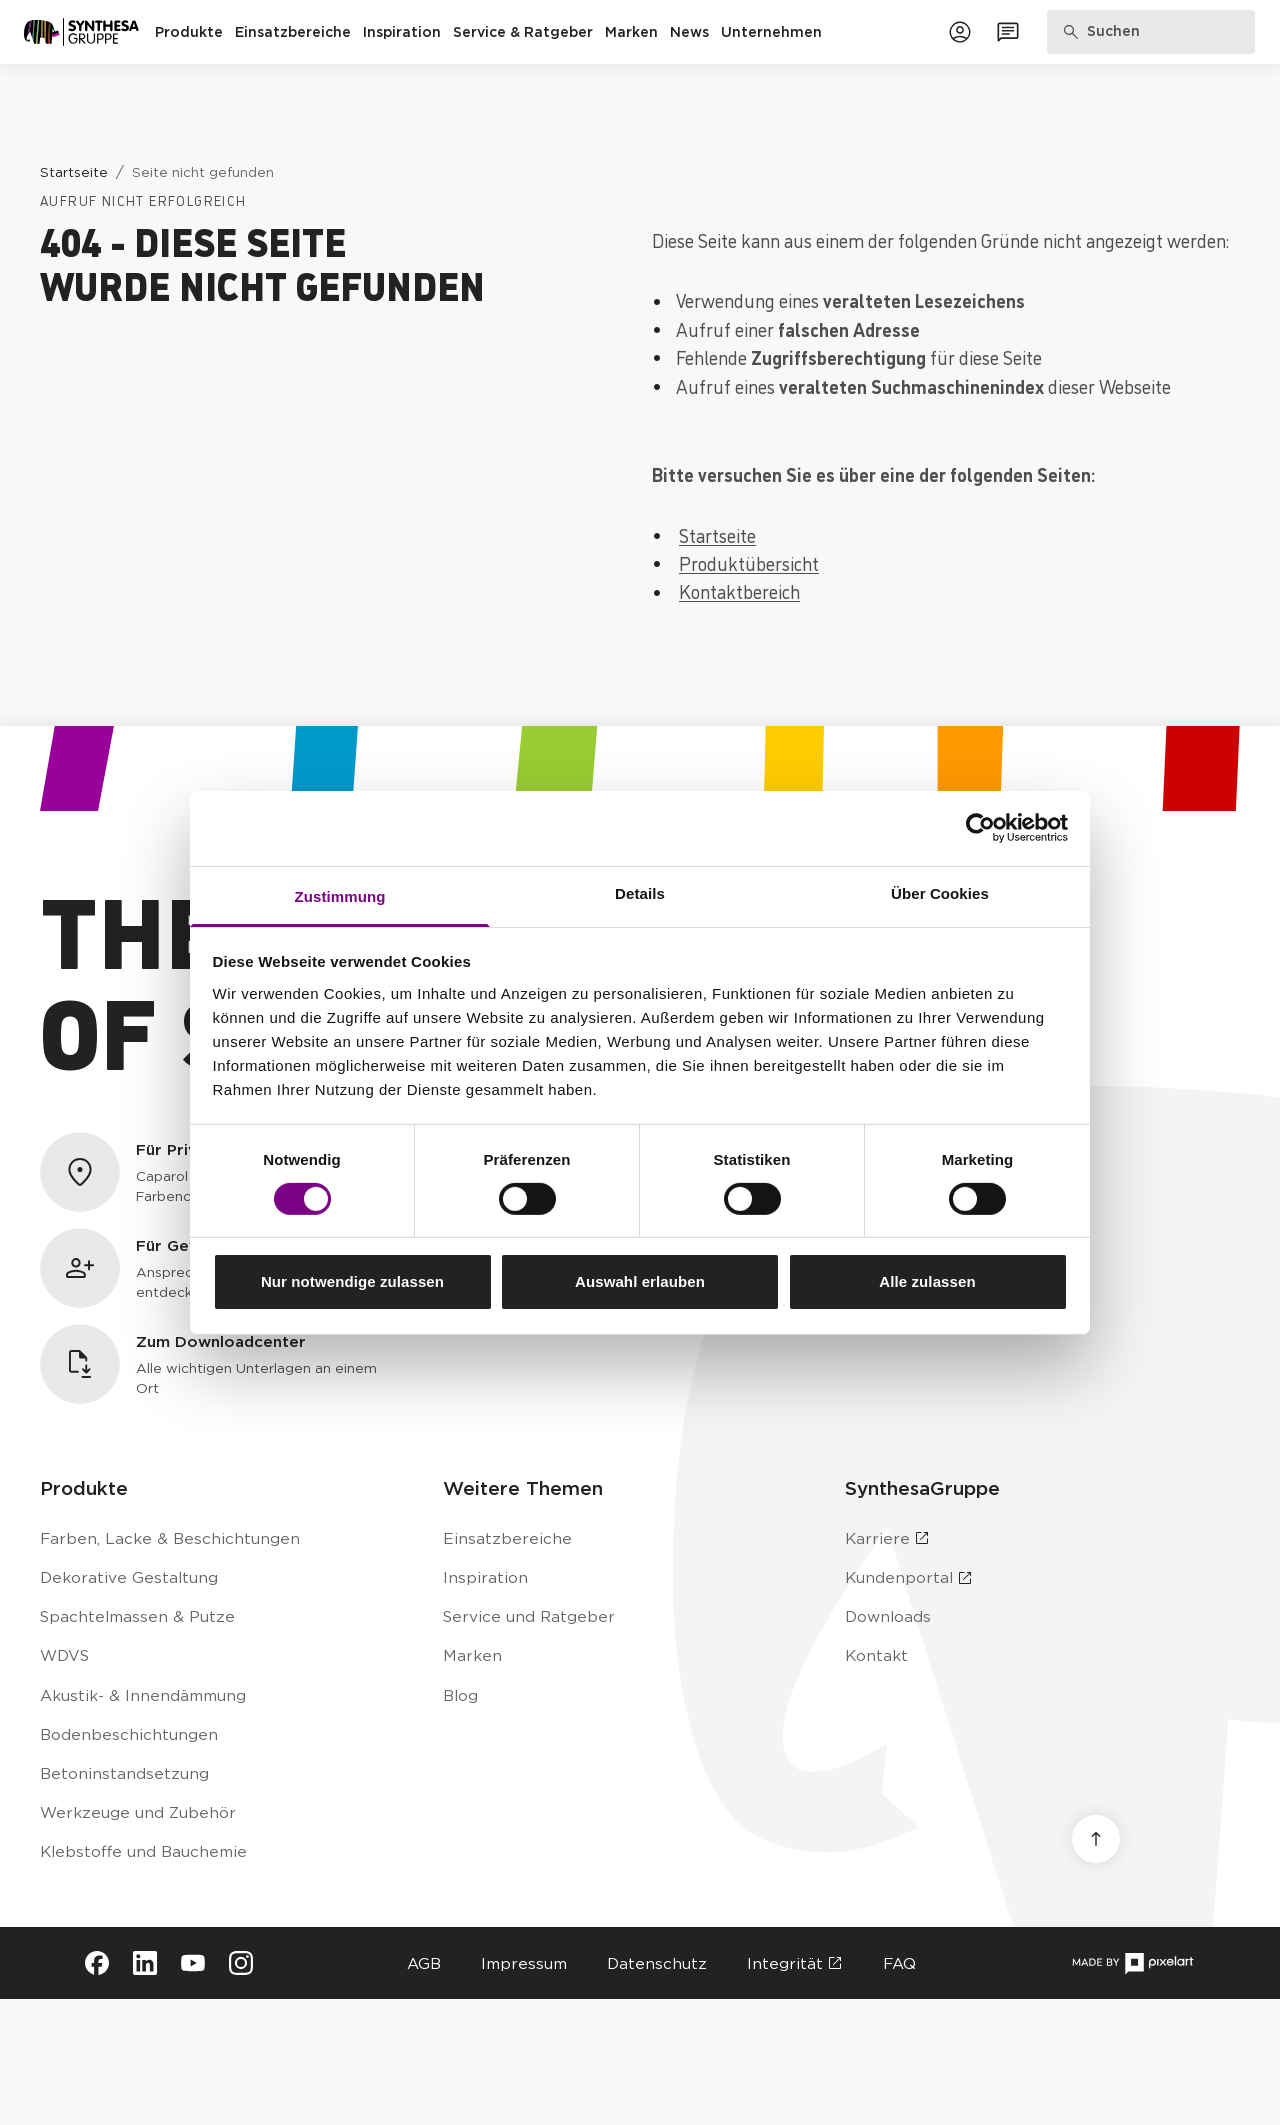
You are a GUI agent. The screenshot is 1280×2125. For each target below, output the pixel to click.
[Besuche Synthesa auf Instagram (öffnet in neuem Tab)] (241, 1963)
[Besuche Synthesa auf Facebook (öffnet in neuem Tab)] (97, 1963)
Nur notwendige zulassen (352, 1281)
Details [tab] (640, 892)
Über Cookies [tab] (940, 892)
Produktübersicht (749, 563)
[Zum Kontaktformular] (1008, 32)
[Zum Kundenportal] (960, 32)
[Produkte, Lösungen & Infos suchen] (1151, 32)
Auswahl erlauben (640, 1281)
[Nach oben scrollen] (1096, 1839)
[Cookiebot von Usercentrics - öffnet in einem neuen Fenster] (980, 828)
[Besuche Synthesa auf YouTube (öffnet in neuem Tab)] (193, 1963)
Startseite (717, 535)
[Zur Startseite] (81, 32)
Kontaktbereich (739, 591)
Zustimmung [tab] (340, 895)
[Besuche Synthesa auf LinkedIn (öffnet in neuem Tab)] (145, 1963)
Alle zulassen (927, 1281)
